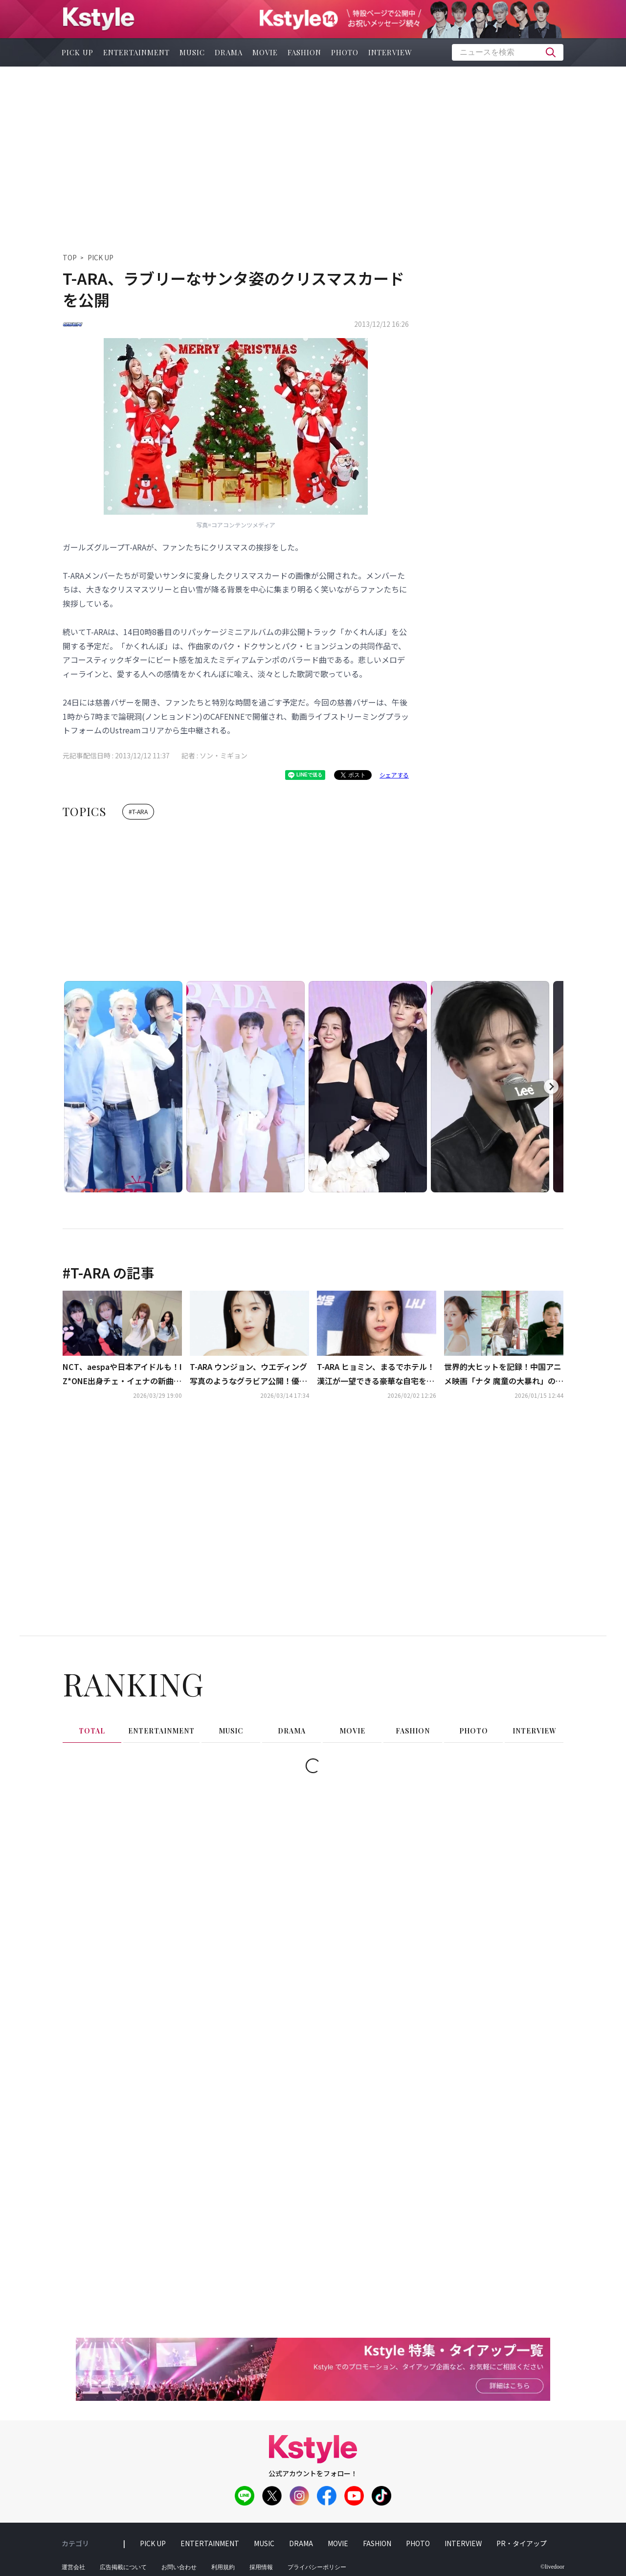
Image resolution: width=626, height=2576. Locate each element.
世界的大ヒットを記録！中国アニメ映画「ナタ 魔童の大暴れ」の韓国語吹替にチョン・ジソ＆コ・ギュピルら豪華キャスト (503, 1374)
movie (265, 52)
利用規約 (223, 2567)
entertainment (136, 52)
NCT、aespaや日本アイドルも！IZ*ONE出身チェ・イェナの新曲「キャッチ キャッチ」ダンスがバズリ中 (122, 1374)
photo (344, 52)
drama (229, 52)
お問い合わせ (179, 2567)
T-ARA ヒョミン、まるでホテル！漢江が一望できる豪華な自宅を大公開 (376, 1374)
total (92, 1730)
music (192, 52)
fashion (304, 52)
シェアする (394, 775)
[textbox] (507, 52)
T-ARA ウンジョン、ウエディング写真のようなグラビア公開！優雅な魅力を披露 (248, 1374)
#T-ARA (138, 811)
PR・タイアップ (521, 2543)
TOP (70, 257)
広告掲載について (123, 2567)
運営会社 (73, 2567)
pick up (77, 52)
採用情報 (261, 2567)
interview (390, 52)
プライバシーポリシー (317, 2567)
